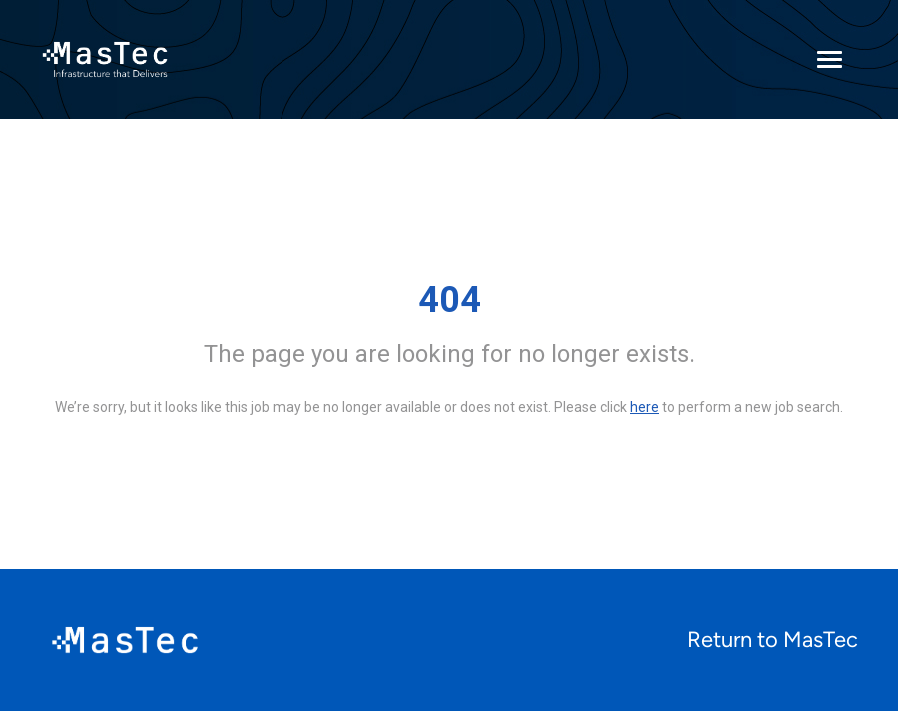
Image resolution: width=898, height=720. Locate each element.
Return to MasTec (772, 639)
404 (449, 300)
